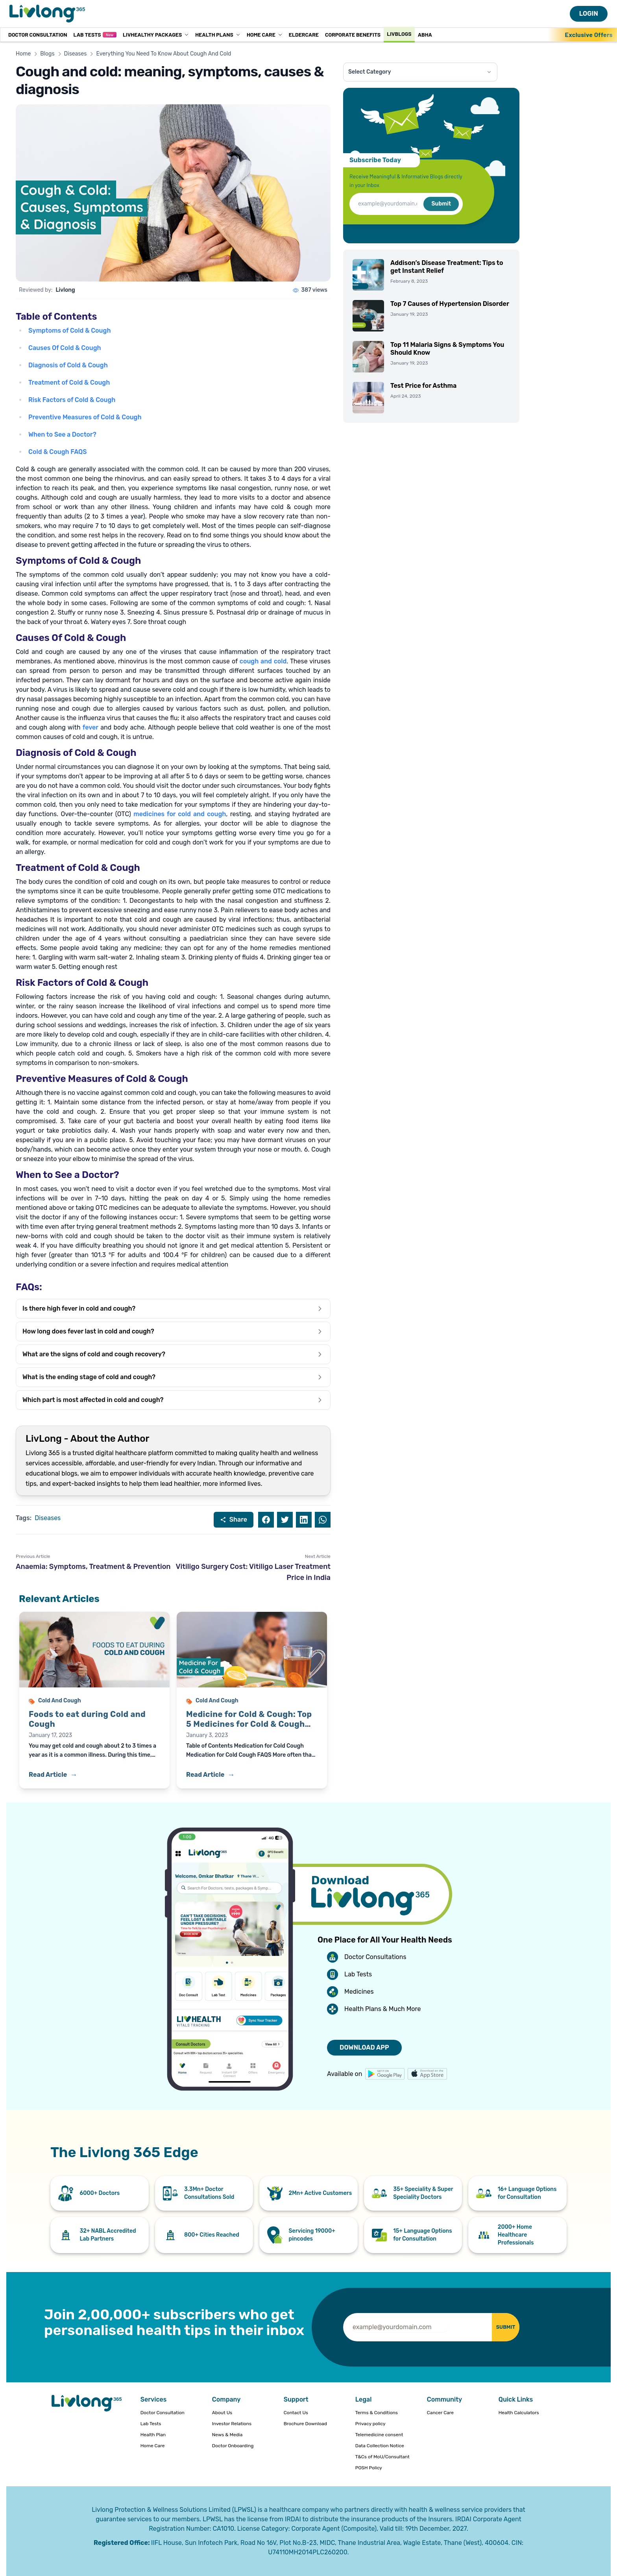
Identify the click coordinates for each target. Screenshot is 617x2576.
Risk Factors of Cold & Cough (71, 400)
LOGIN (588, 13)
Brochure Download (305, 2423)
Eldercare (304, 34)
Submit (441, 203)
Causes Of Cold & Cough (64, 348)
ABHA (425, 34)
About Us (222, 2412)
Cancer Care (440, 2412)
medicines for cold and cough (179, 814)
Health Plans (217, 34)
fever (90, 727)
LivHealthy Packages (156, 34)
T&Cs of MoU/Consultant (382, 2456)
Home (23, 53)
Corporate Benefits (353, 34)
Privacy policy (370, 2423)
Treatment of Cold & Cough (69, 382)
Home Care (265, 34)
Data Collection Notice (379, 2445)
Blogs (47, 53)
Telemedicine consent (379, 2434)
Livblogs (399, 33)
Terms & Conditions (376, 2412)
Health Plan (153, 2434)
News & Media (227, 2434)
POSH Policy (368, 2467)
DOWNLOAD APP (364, 2047)
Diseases (75, 53)
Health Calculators (519, 2412)
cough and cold (263, 661)
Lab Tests (94, 34)
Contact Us (296, 2412)
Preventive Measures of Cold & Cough (85, 417)
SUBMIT (498, 2327)
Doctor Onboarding (233, 2445)
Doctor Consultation (37, 34)
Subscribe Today (375, 160)
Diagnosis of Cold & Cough (68, 365)
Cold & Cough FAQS (57, 452)
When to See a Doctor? (62, 434)
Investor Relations (231, 2423)
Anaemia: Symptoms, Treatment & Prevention (93, 1566)
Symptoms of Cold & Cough (69, 330)
